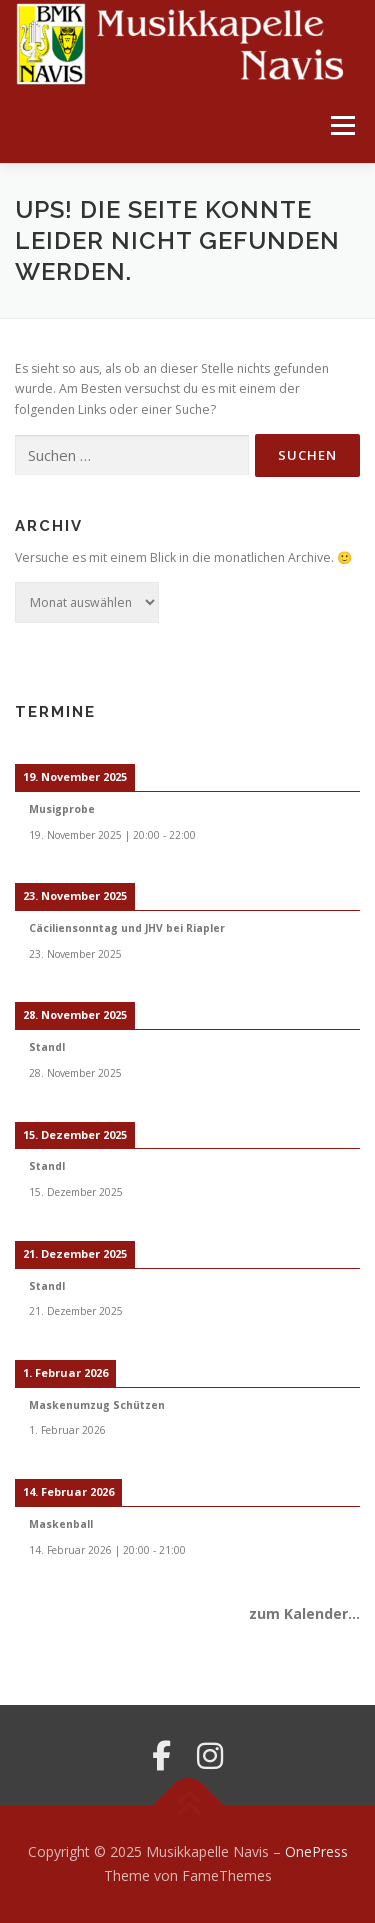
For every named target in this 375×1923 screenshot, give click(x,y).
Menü (341, 125)
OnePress (316, 1851)
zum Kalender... (304, 1613)
